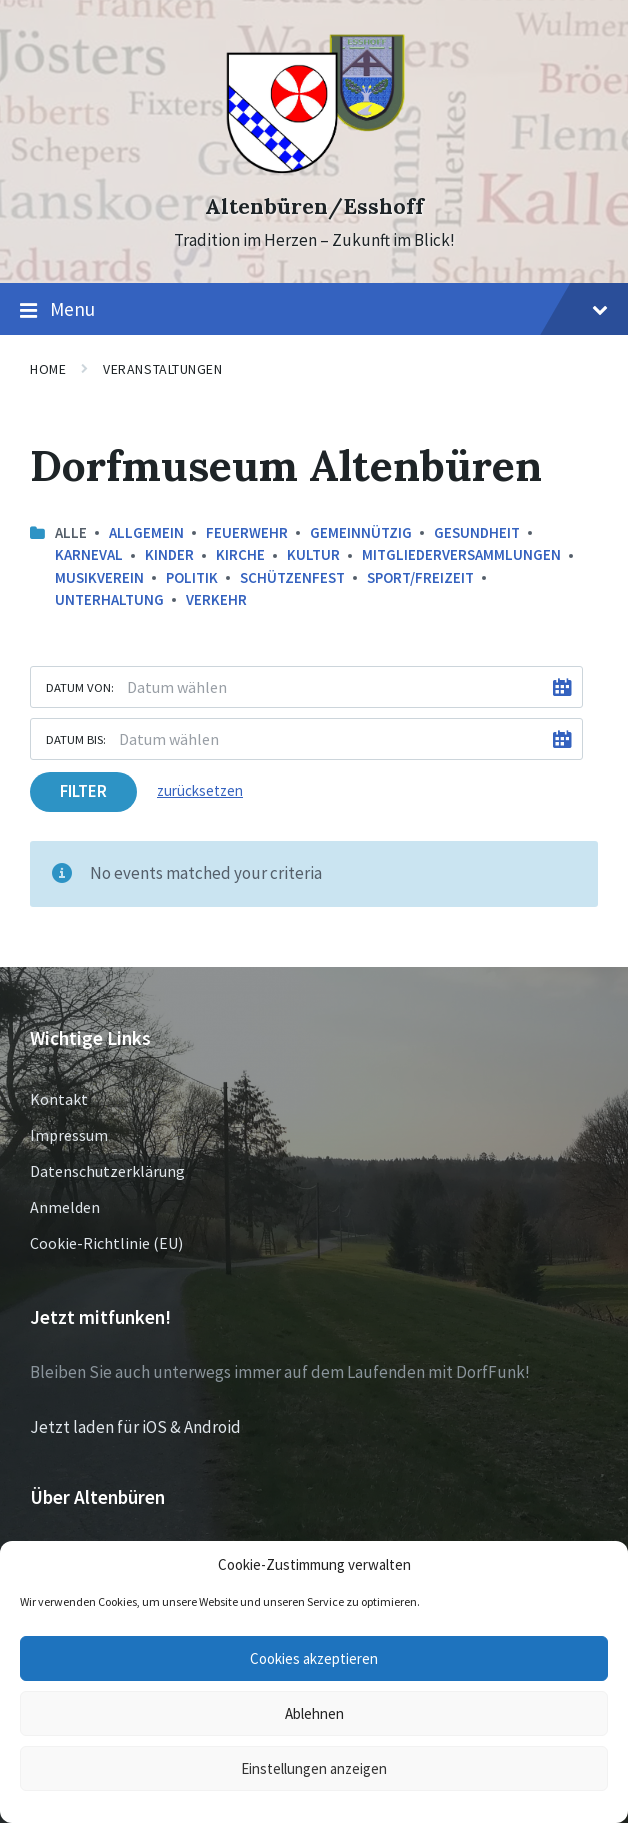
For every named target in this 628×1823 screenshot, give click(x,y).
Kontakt (59, 1099)
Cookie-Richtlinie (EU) (106, 1243)
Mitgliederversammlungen (461, 554)
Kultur (313, 554)
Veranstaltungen (162, 369)
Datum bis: (76, 739)
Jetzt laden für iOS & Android (135, 1427)
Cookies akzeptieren (314, 1658)
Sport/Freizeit (420, 577)
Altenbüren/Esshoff (314, 206)
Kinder (169, 554)
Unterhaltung (109, 599)
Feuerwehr (247, 532)
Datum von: (80, 687)
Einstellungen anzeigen (314, 1768)
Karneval (89, 554)
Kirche (240, 554)
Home (48, 369)
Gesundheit (477, 532)
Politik (192, 577)
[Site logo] (314, 171)
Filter (83, 791)
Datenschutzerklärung (107, 1171)
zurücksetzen (200, 790)
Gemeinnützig (361, 532)
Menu (314, 310)
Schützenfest (292, 577)
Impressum (69, 1135)
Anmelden (65, 1207)
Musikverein (99, 577)
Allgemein (146, 532)
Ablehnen (314, 1713)
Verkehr (216, 599)
